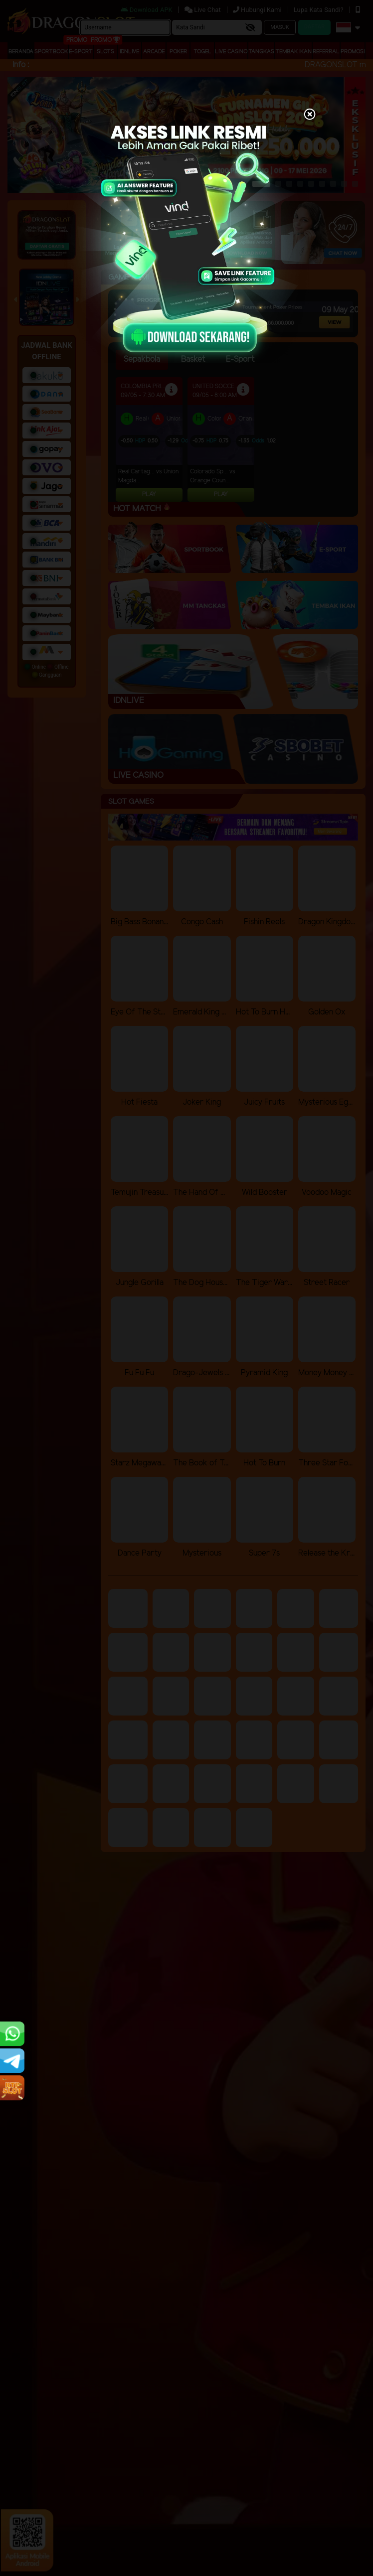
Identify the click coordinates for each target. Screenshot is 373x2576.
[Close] (309, 115)
